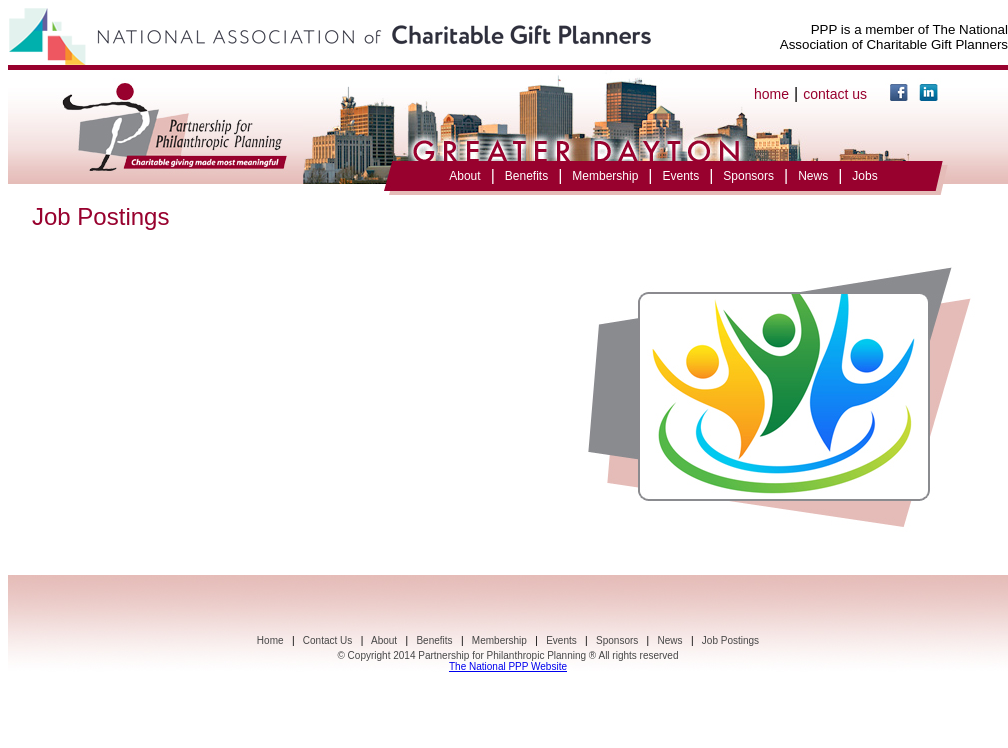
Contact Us (327, 640)
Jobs (864, 176)
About (464, 176)
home (771, 94)
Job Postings (730, 640)
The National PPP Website (508, 666)
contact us (835, 94)
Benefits (526, 176)
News (813, 176)
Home (270, 640)
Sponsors (748, 176)
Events (680, 176)
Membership (605, 176)
